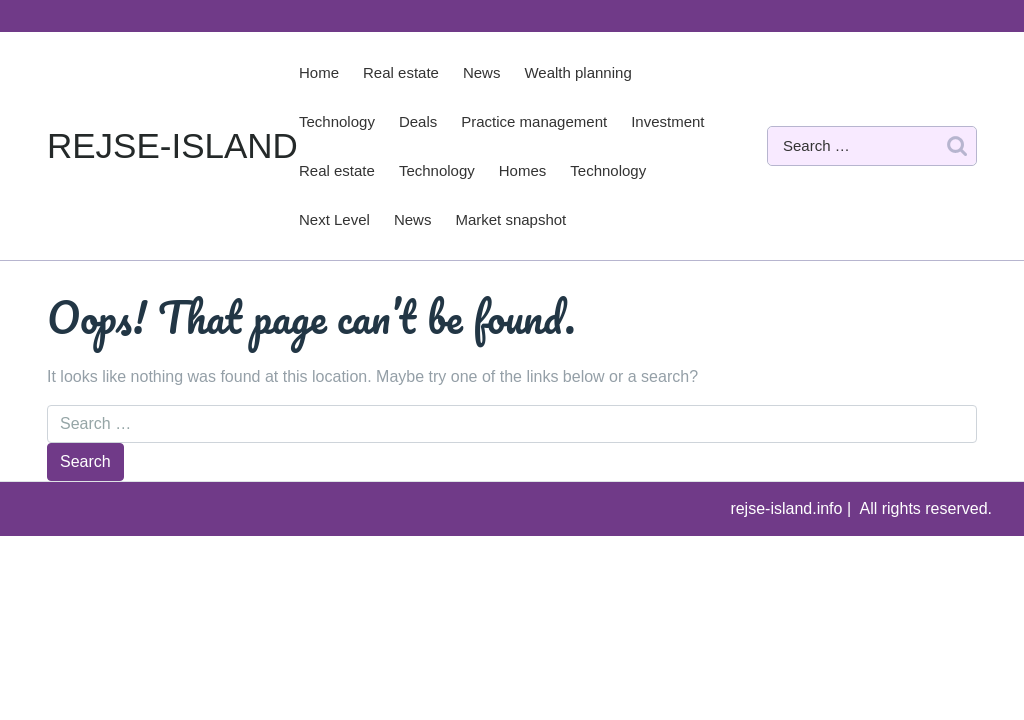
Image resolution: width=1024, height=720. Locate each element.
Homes (523, 170)
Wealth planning (577, 72)
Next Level (334, 219)
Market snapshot (510, 219)
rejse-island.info (788, 508)
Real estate (401, 72)
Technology (337, 121)
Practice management (534, 121)
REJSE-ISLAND (172, 145)
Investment (667, 121)
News (482, 72)
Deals (418, 121)
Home (319, 72)
